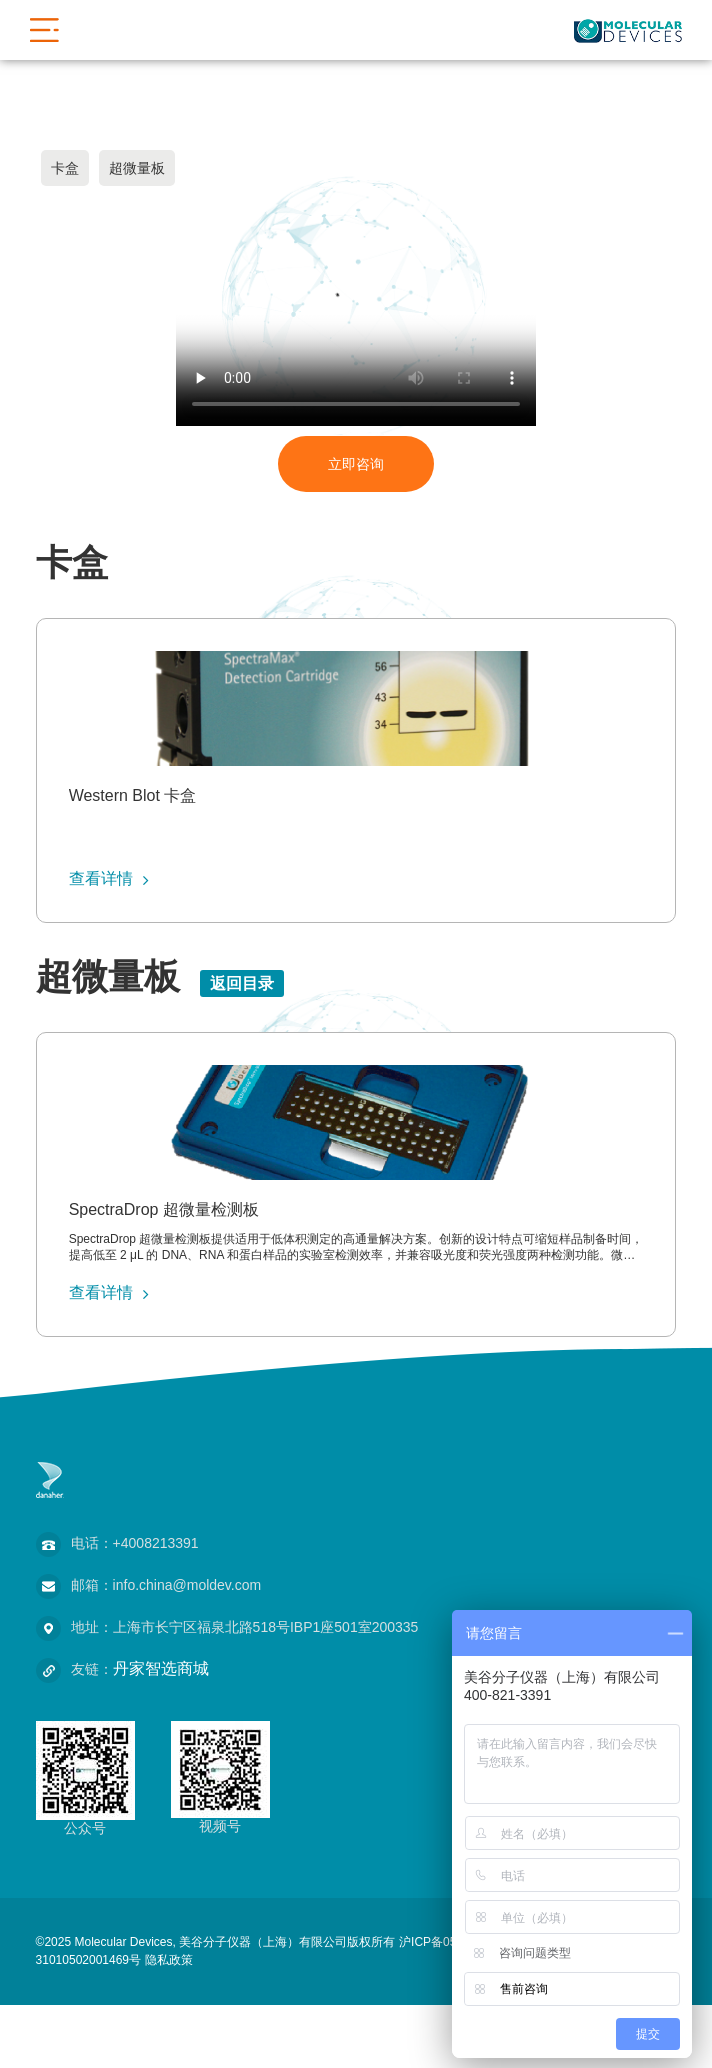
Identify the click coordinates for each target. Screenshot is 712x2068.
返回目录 (242, 983)
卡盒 (65, 168)
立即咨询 (356, 464)
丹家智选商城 (161, 1668)
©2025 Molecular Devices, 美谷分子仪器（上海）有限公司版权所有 (216, 1942)
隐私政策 (169, 1960)
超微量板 (137, 168)
